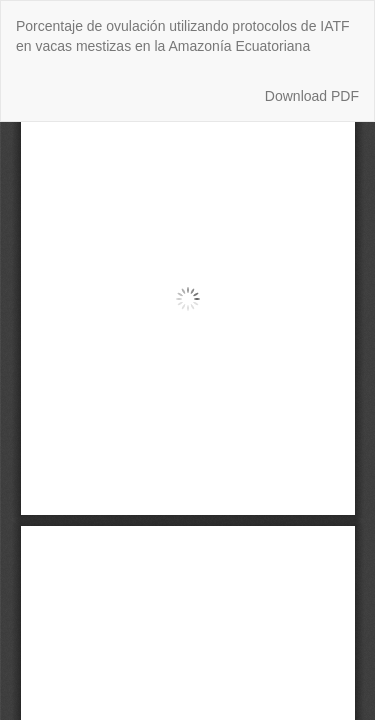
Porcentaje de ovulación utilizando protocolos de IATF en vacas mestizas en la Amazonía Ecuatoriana (183, 36)
